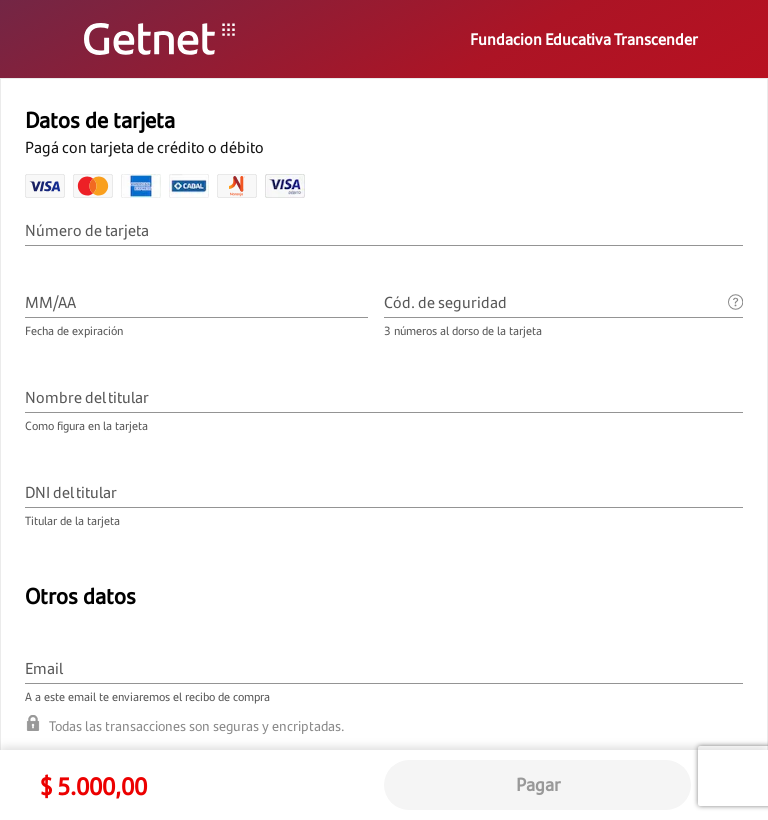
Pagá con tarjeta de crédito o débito (146, 147)
